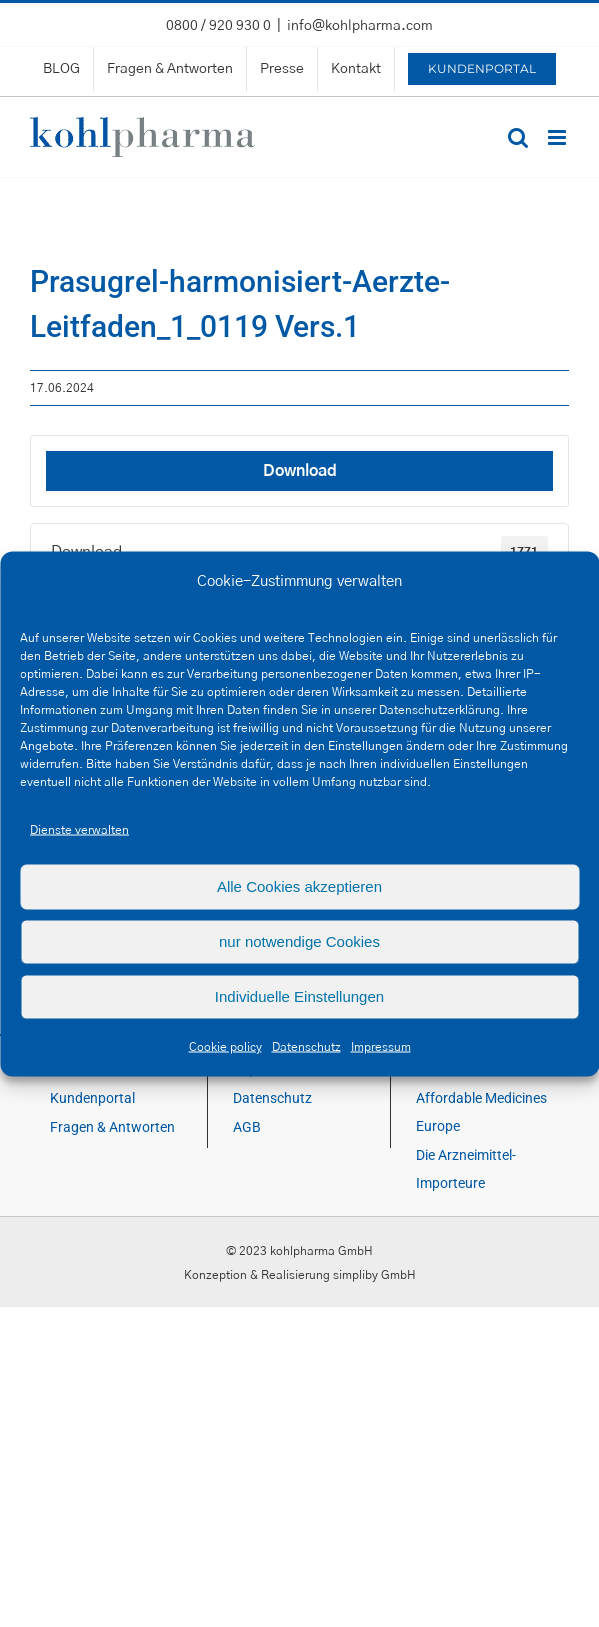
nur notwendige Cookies (299, 941)
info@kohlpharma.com (360, 26)
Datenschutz (306, 1046)
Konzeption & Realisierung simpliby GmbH (300, 1275)
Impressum (381, 1046)
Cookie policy (225, 1046)
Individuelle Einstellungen (299, 996)
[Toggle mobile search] (518, 137)
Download (300, 471)
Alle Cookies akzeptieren (299, 886)
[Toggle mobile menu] (558, 137)
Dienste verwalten (79, 829)
